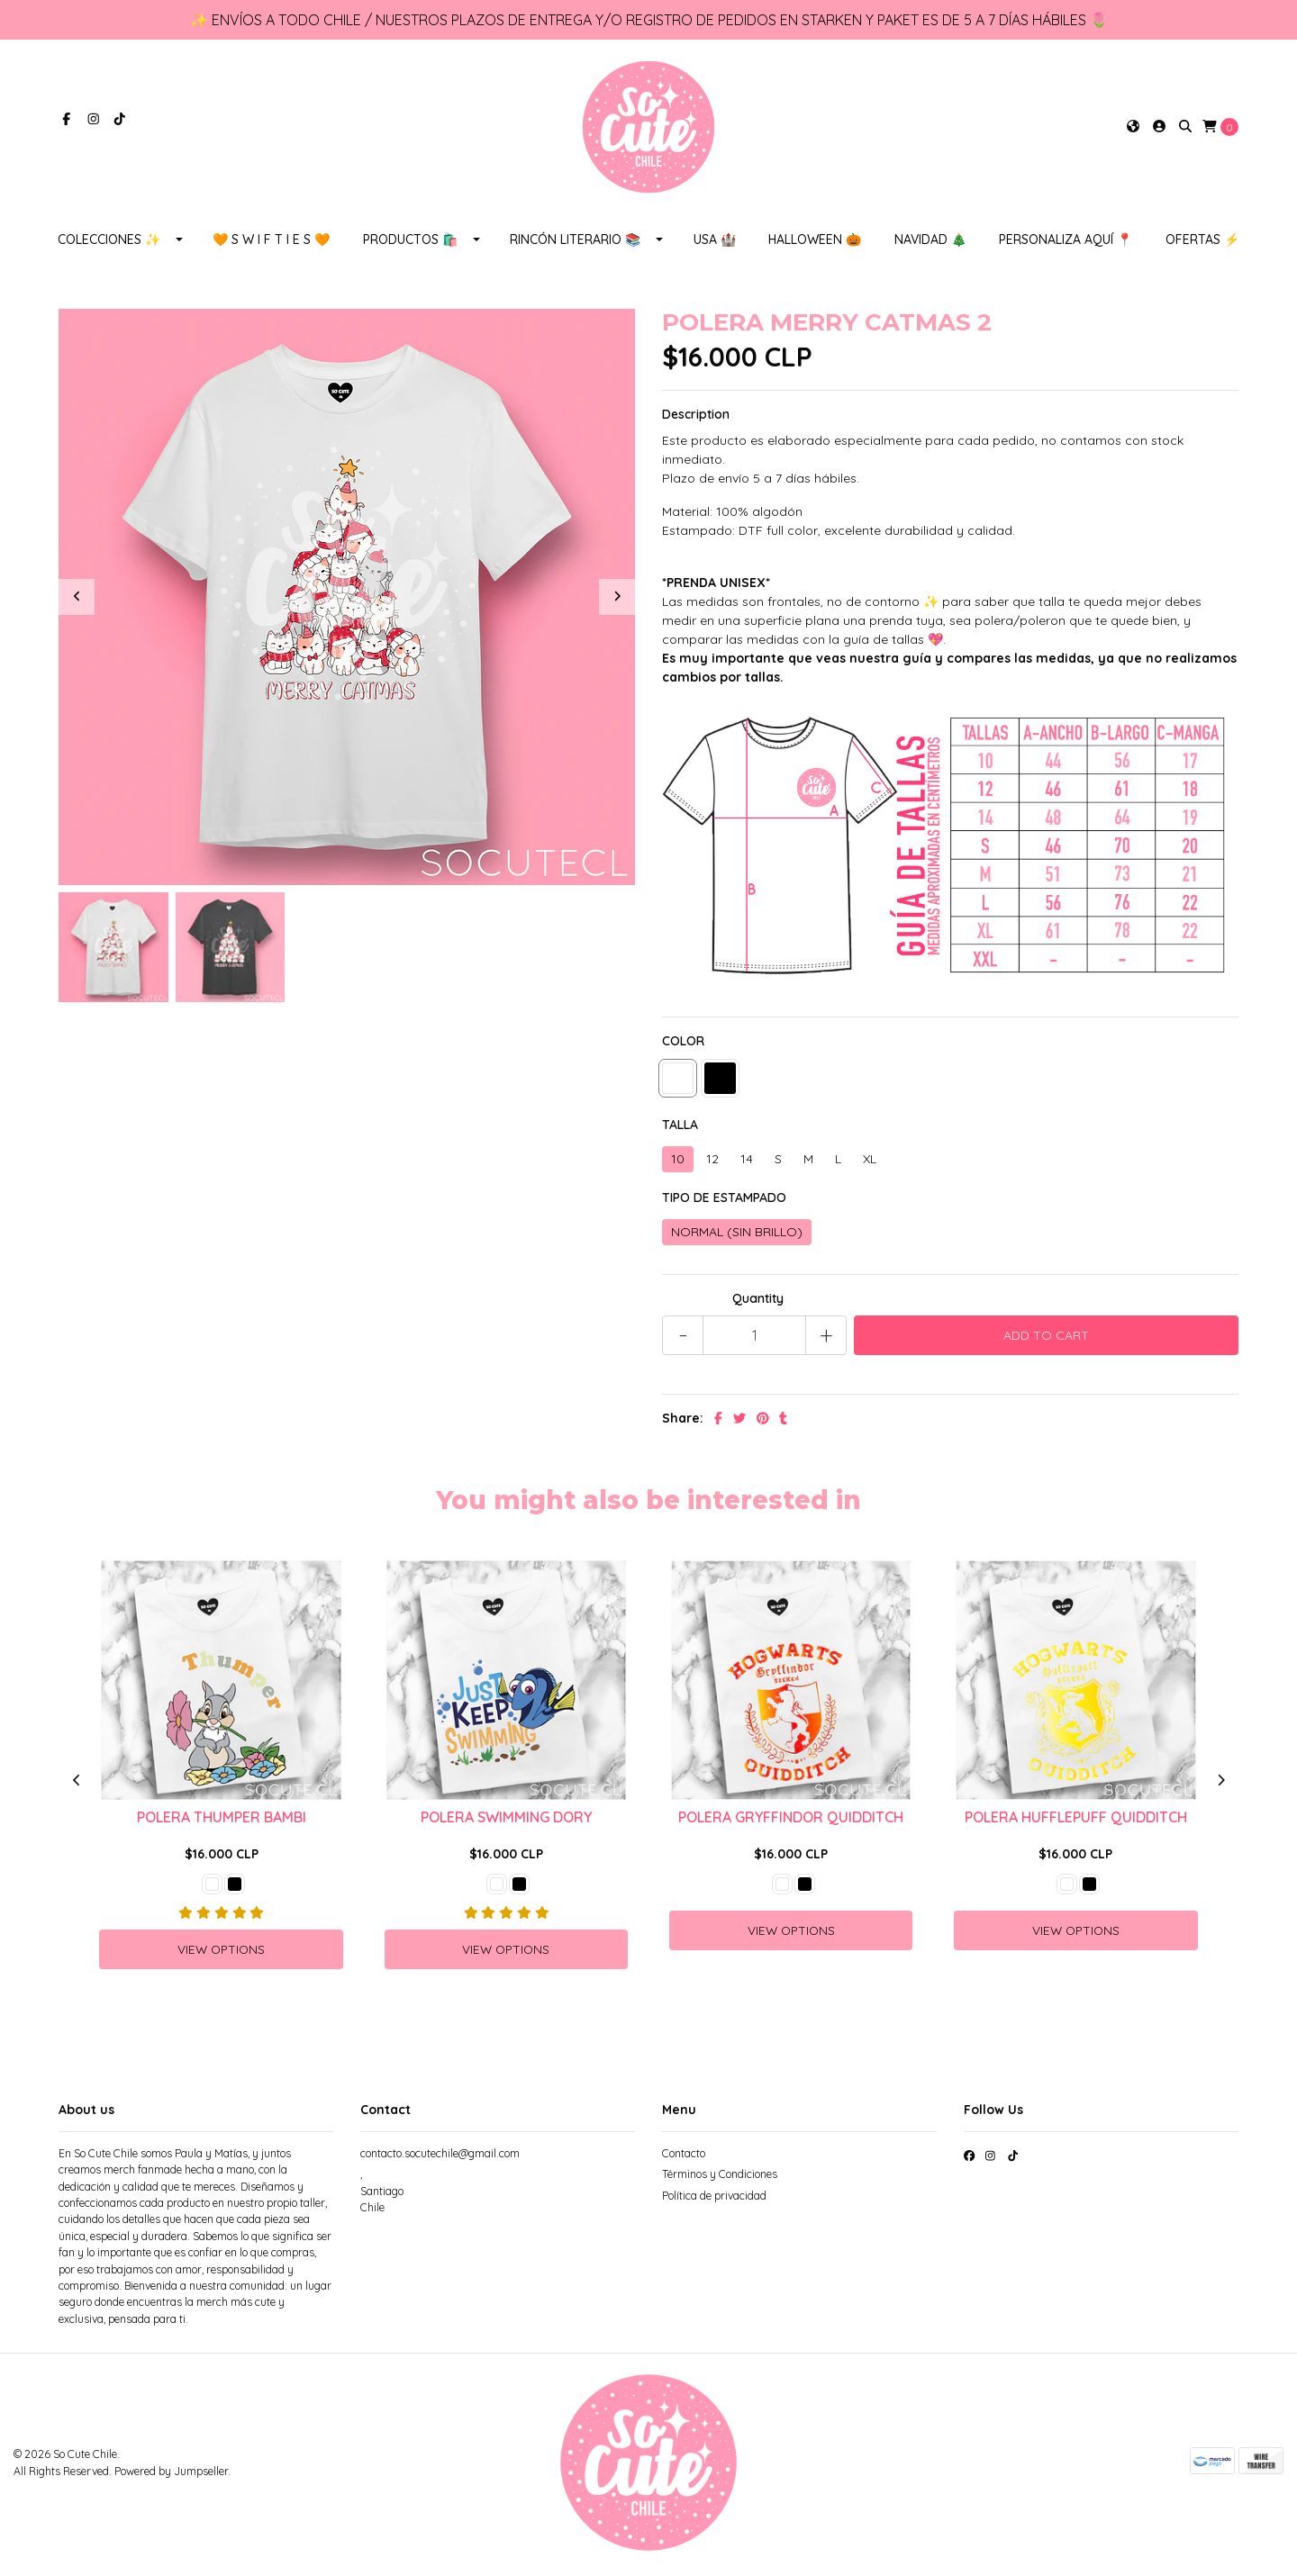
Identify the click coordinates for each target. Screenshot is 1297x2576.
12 (712, 1162)
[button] (1133, 129)
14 (746, 1162)
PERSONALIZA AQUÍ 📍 (1065, 243)
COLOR (683, 1044)
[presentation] (77, 601)
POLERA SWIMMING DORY (506, 1821)
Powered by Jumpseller (171, 2474)
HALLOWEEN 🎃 (814, 243)
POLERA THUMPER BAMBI (221, 1821)
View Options (221, 1953)
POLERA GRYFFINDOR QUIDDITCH (790, 1821)
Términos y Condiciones (719, 2178)
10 (678, 1162)
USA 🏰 (715, 243)
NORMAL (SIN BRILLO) (737, 1235)
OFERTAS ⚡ (1202, 243)
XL (869, 1162)
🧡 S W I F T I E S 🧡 (271, 243)
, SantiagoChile (382, 2195)
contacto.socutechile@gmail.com (440, 2158)
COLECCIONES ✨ (109, 243)
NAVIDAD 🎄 (930, 243)
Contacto (683, 2158)
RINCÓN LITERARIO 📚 (575, 243)
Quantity (758, 1302)
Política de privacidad (714, 2199)
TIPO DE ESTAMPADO (724, 1201)
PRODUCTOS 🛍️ (410, 243)
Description (696, 418)
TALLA (680, 1128)
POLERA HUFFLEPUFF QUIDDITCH (1076, 1821)
